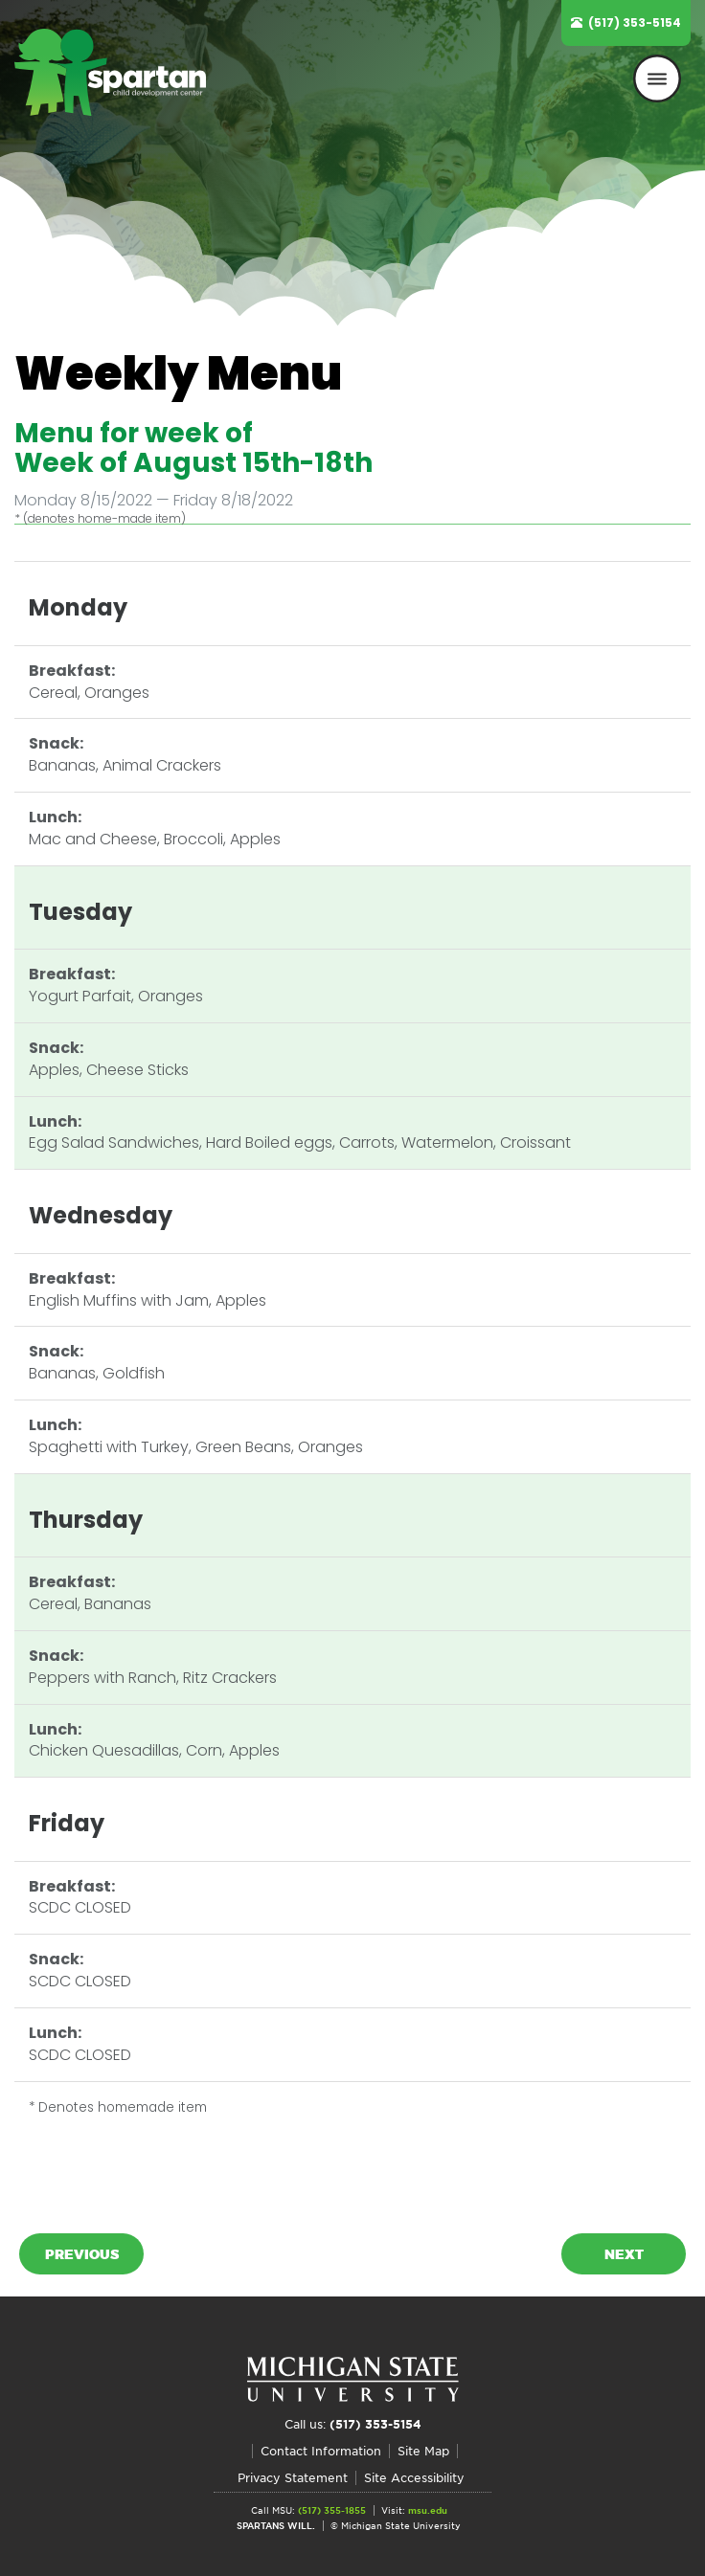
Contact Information (321, 2451)
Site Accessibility (414, 2478)
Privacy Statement (293, 2478)
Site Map (423, 2451)
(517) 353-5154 (634, 22)
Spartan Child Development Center (110, 100)
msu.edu (427, 2510)
